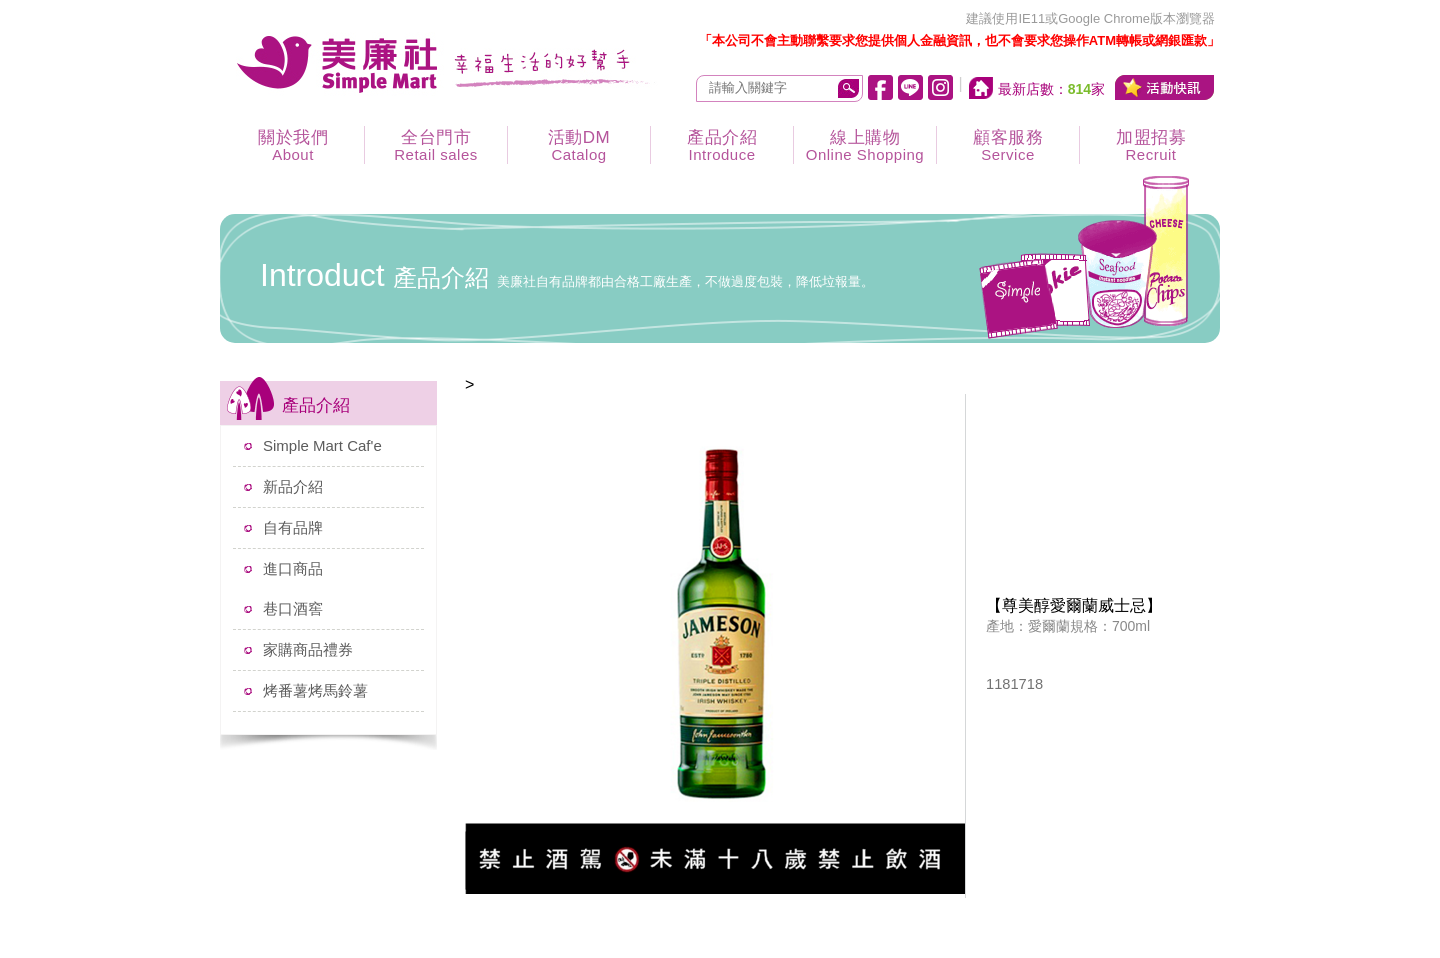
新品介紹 (293, 486)
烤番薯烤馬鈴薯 (315, 690)
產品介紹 (722, 145)
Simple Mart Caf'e (322, 445)
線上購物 (865, 145)
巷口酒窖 (293, 608)
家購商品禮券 (308, 649)
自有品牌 (293, 527)
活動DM (579, 145)
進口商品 (293, 568)
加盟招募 (1151, 145)
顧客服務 (1008, 145)
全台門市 (436, 145)
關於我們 (293, 145)
